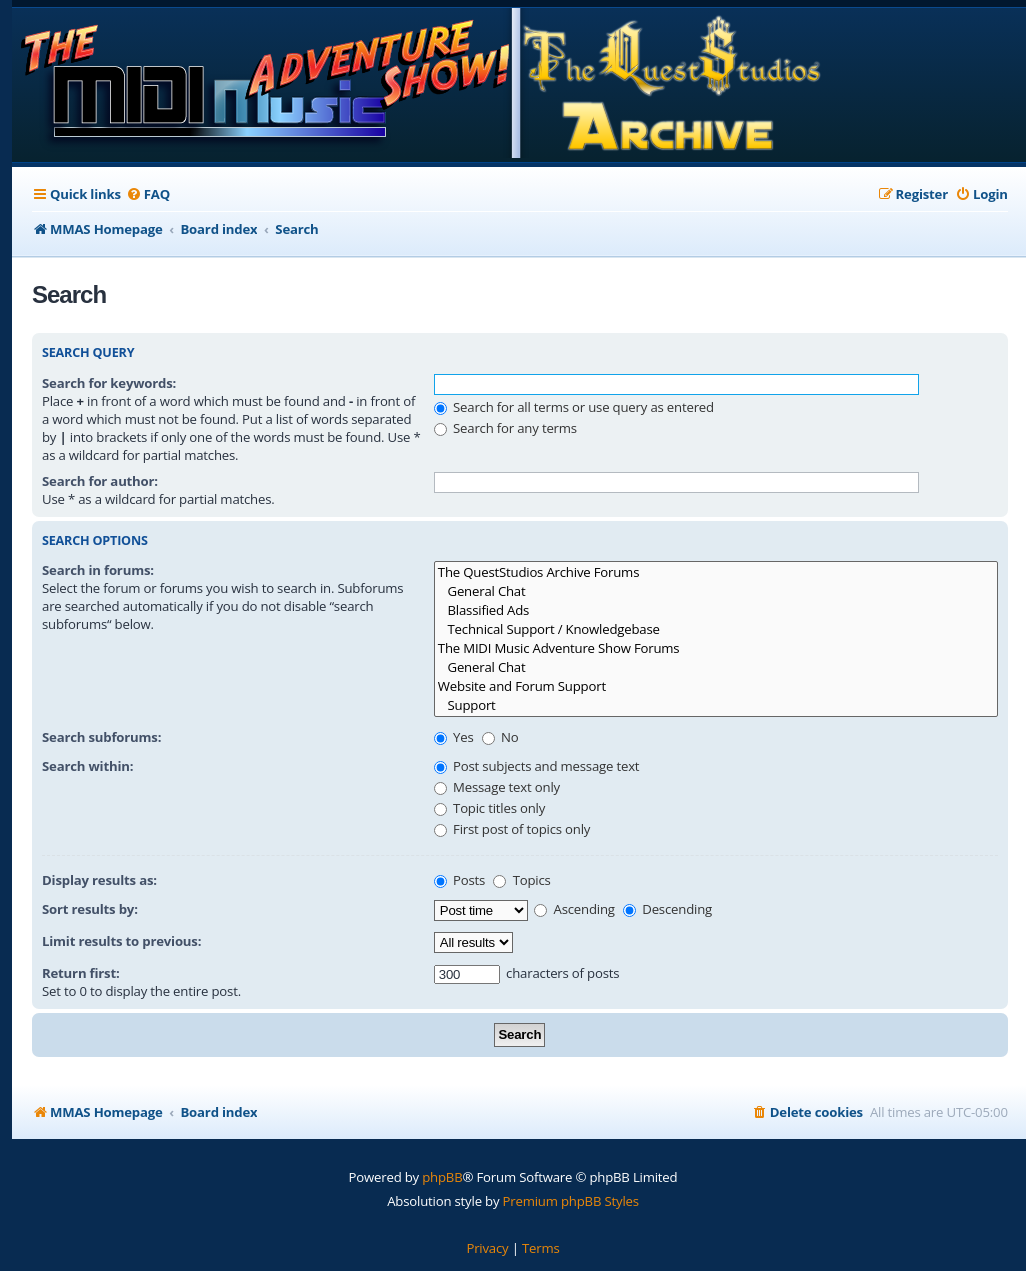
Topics (521, 880)
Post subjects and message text (537, 766)
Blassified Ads (716, 610)
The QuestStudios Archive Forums (716, 572)
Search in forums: (98, 570)
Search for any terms (505, 428)
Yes (454, 737)
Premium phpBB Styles (571, 1201)
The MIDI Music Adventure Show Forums (716, 648)
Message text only (497, 787)
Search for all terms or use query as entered (574, 407)
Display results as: (99, 880)
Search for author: (100, 481)
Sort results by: (90, 909)
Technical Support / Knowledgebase (716, 629)
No (500, 737)
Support (716, 705)
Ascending (574, 909)
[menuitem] (148, 194)
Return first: (81, 973)
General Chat (716, 591)
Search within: (87, 766)
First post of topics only (512, 829)
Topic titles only (489, 808)
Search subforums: (101, 737)
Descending (667, 909)
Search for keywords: (109, 383)
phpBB (442, 1177)
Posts (459, 880)
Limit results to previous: (121, 941)
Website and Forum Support (716, 686)
